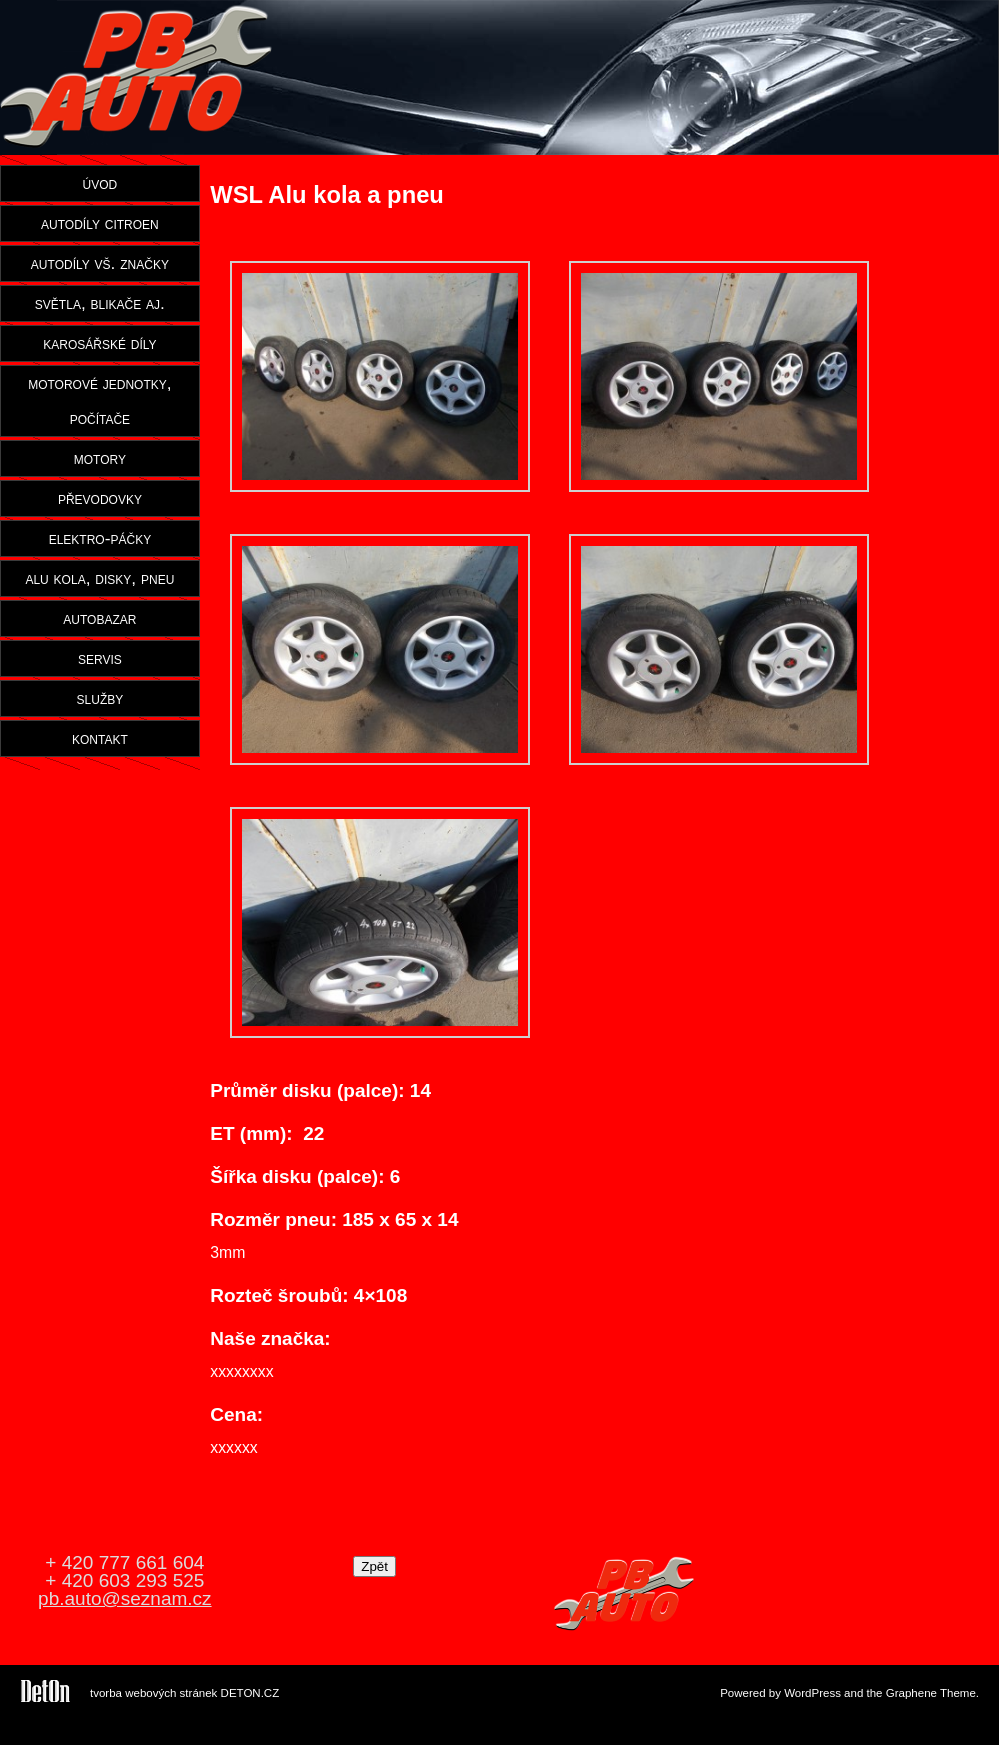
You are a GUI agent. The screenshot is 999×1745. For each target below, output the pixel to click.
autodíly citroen (100, 223)
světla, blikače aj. (100, 303)
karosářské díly (99, 343)
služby (100, 698)
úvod (100, 183)
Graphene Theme (931, 1693)
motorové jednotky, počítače (99, 400)
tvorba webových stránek (153, 1693)
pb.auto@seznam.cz (125, 1598)
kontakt (100, 738)
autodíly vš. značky (100, 263)
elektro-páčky (100, 538)
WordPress (812, 1693)
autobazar (99, 618)
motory (100, 458)
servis (100, 658)
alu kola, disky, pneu (99, 578)
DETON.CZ (250, 1693)
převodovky (100, 498)
